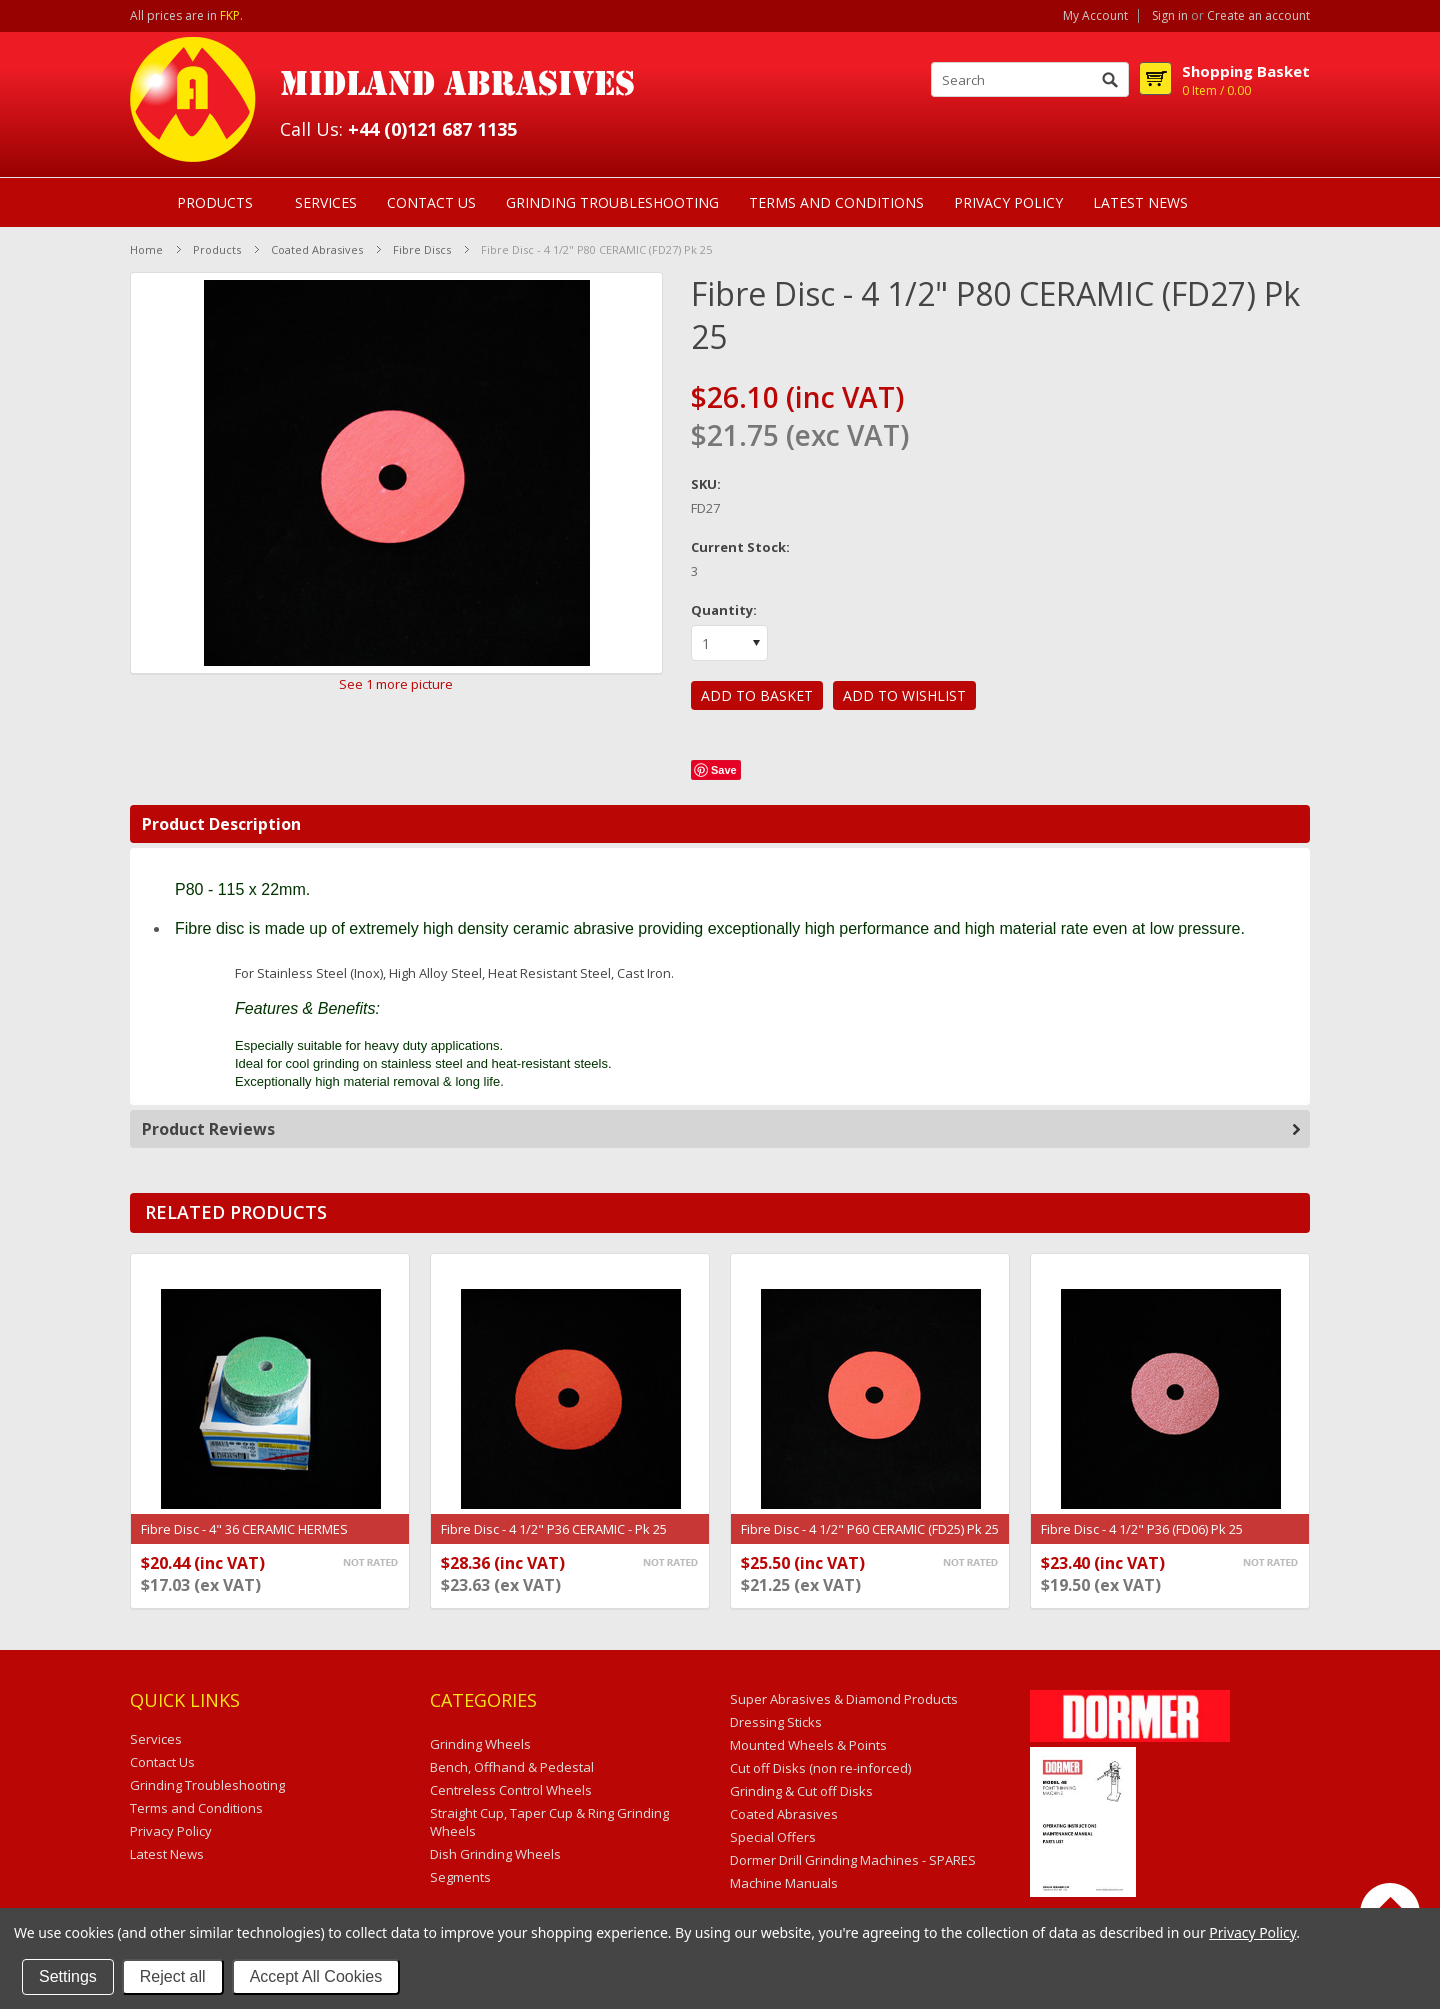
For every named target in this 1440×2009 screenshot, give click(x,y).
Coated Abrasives (317, 249)
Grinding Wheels (480, 1744)
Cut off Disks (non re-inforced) (820, 1768)
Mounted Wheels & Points (808, 1745)
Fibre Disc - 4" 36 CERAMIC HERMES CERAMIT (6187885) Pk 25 (244, 1539)
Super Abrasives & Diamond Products (844, 1699)
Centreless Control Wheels (511, 1790)
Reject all (173, 1976)
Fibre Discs (422, 249)
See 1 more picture (396, 684)
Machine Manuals (784, 1883)
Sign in (1170, 16)
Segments (460, 1877)
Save (724, 770)
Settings (68, 1976)
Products (215, 202)
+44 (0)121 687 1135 (432, 129)
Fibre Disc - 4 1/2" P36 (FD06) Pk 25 (1142, 1529)
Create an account (1258, 16)
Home (146, 249)
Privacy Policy (1252, 1932)
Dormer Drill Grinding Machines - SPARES (853, 1860)
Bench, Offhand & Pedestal (512, 1767)
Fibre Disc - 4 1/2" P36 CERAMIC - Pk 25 (554, 1529)
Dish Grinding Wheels (495, 1854)
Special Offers (773, 1837)
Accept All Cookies (316, 1976)
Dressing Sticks (776, 1722)
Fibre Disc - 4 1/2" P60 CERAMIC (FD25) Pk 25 (870, 1529)
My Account (1095, 16)
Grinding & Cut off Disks (801, 1791)
